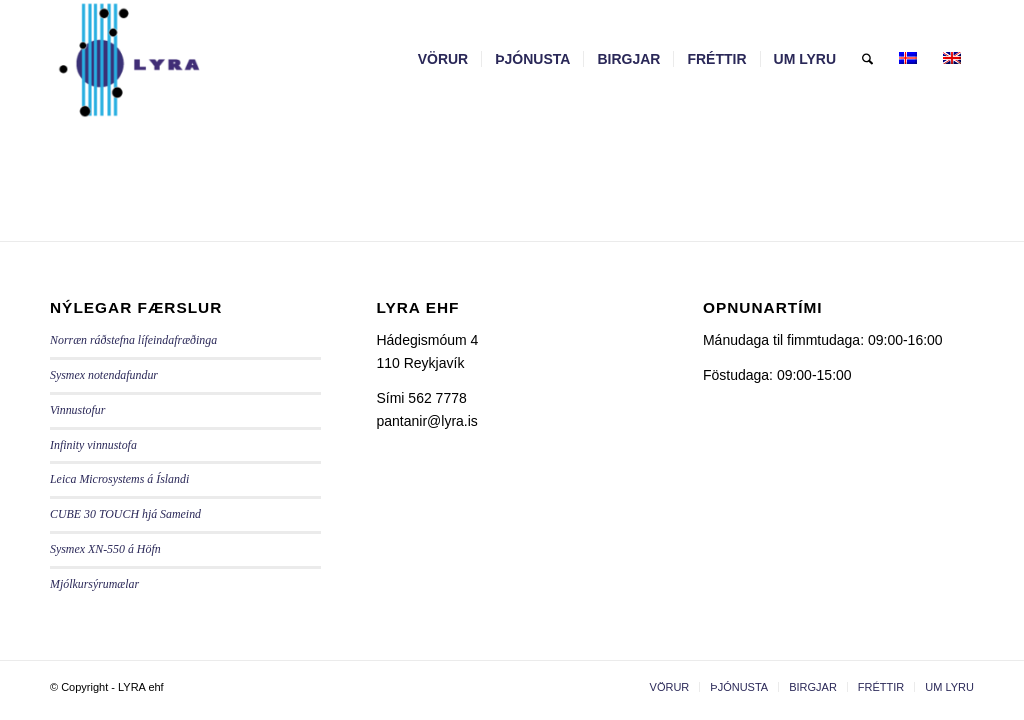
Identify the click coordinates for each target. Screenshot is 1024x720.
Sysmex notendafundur (104, 375)
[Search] (867, 59)
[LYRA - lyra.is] (178, 59)
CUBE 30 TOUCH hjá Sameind (125, 514)
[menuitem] (443, 59)
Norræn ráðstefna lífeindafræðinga (133, 340)
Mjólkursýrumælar (94, 584)
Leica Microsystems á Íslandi (119, 479)
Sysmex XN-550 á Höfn (105, 549)
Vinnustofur (77, 410)
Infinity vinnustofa (93, 445)
